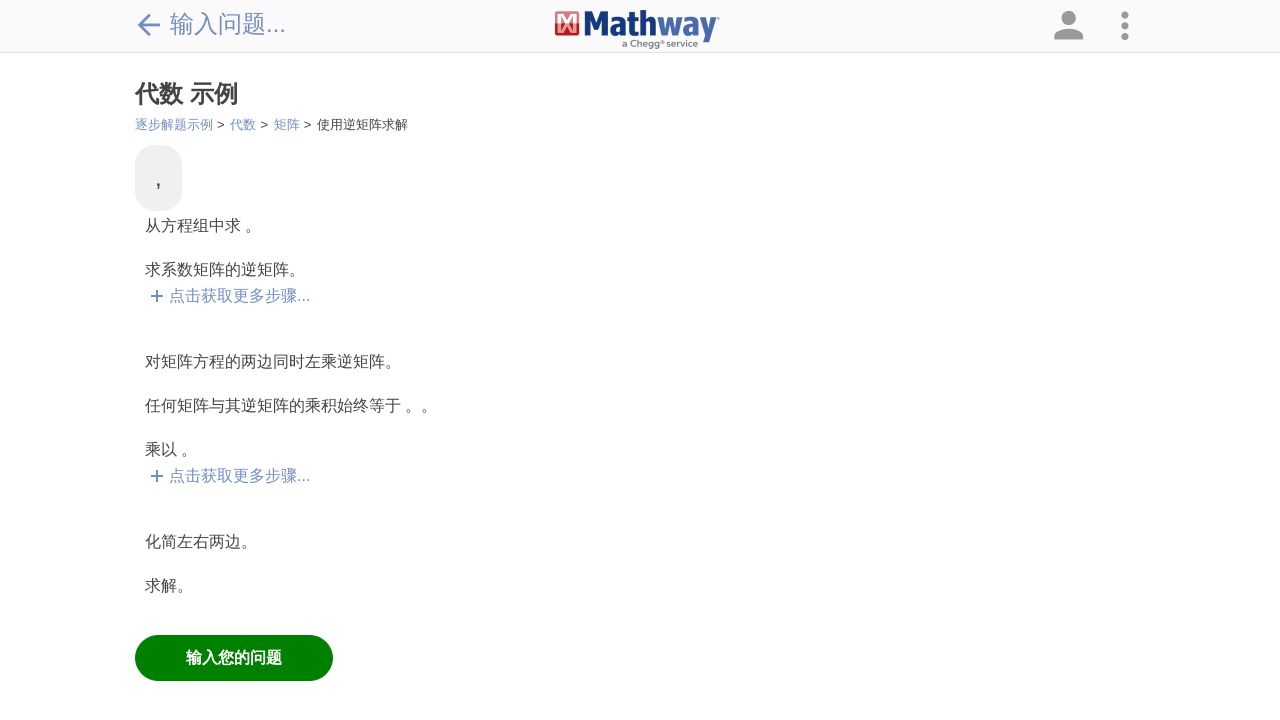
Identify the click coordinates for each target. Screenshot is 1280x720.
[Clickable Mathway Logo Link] (637, 30)
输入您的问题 (234, 657)
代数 (243, 124)
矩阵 (287, 124)
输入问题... (210, 24)
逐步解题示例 (174, 124)
